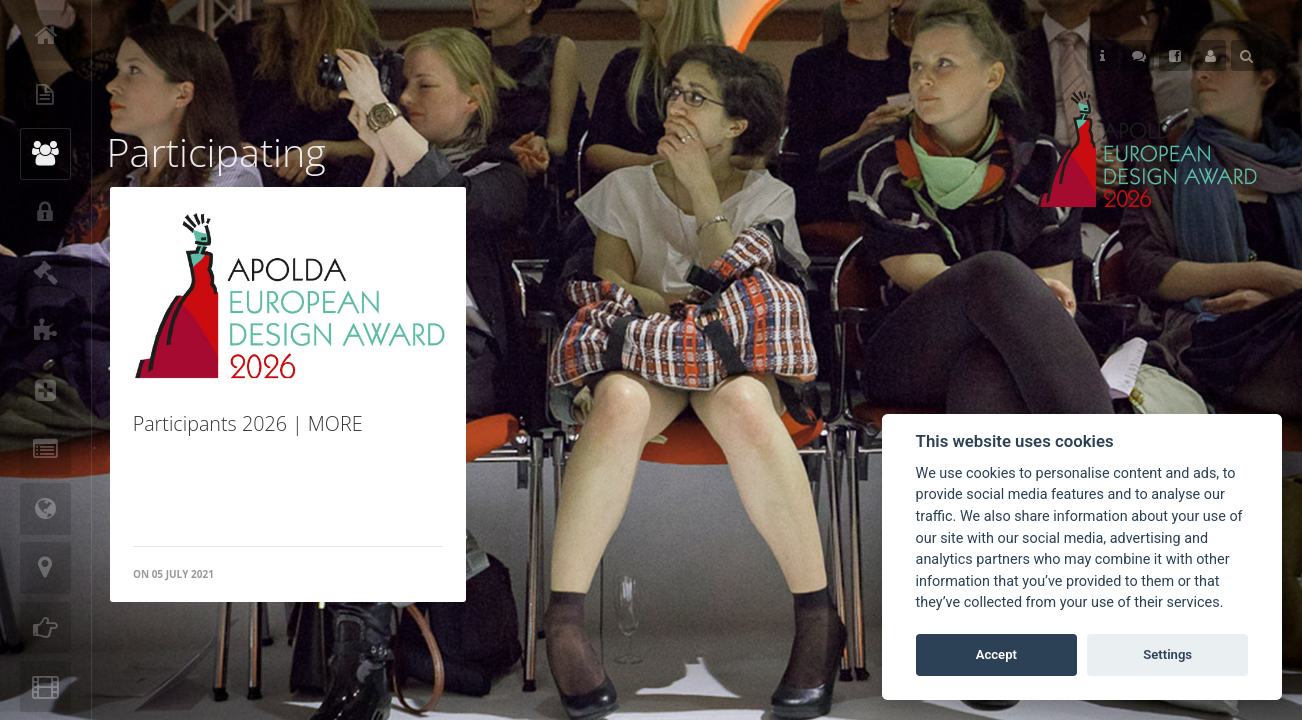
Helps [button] (1102, 56)
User (1210, 56)
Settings (1167, 654)
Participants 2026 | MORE (248, 423)
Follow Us (1139, 56)
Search (1246, 56)
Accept (996, 654)
